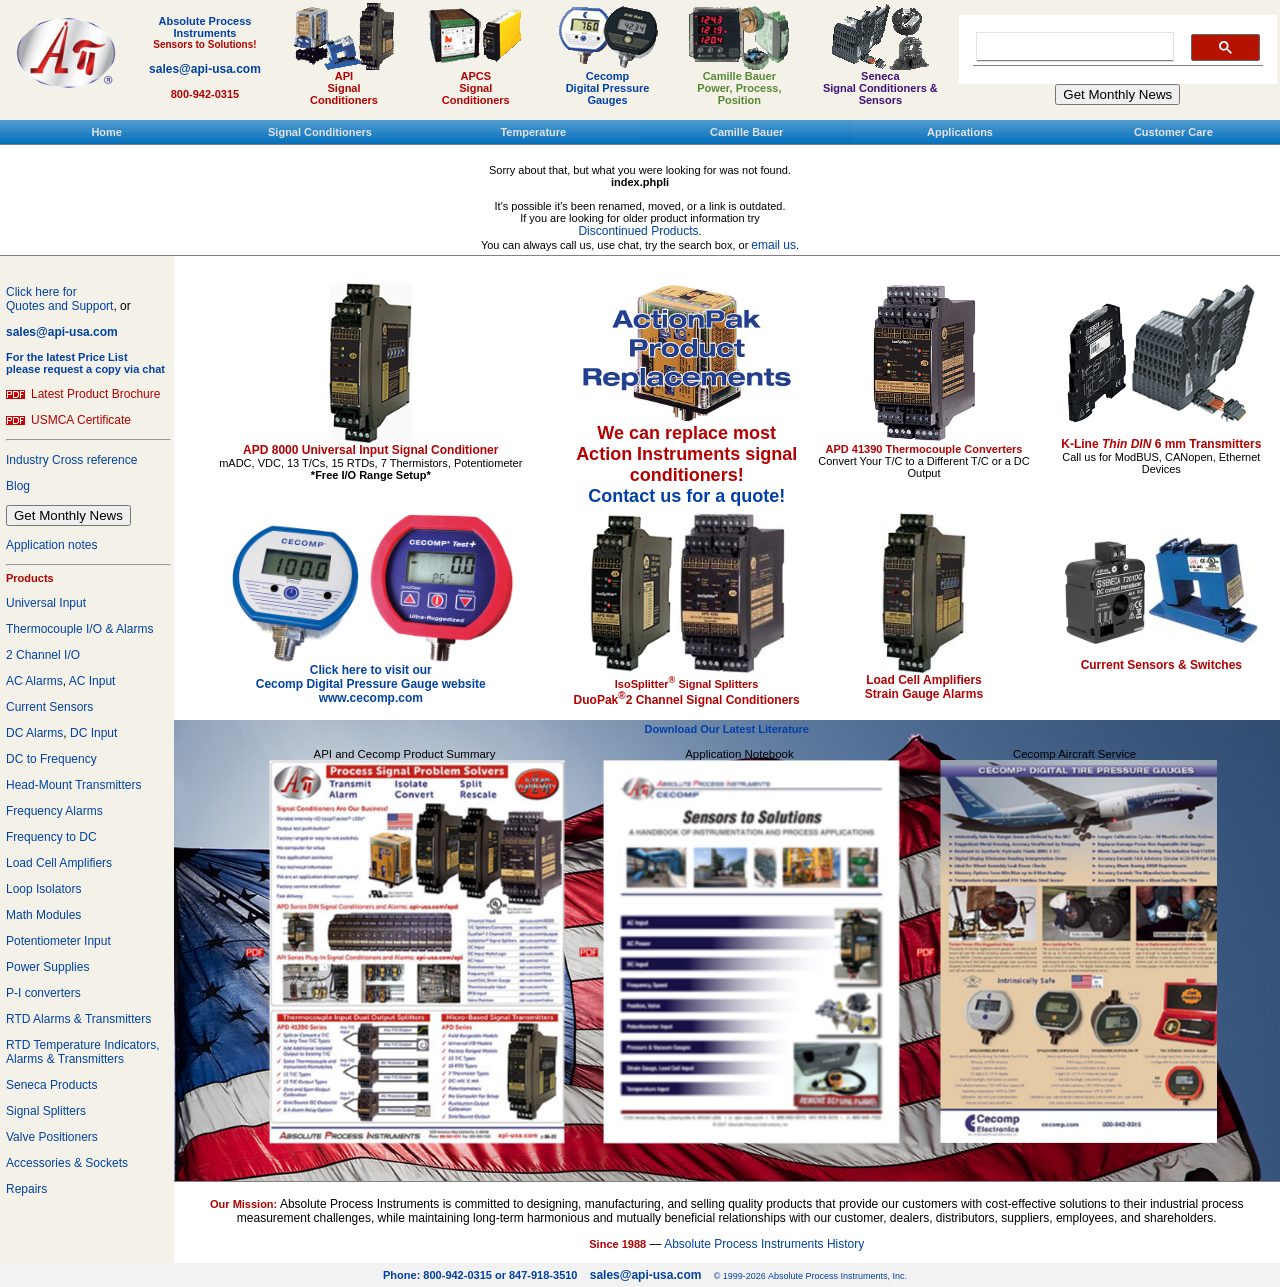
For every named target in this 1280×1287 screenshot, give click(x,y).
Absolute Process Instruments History (764, 1244)
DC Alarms (34, 733)
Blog (18, 486)
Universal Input (46, 603)
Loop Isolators (43, 889)
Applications (960, 132)
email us (773, 245)
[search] (1070, 47)
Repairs (26, 1189)
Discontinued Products (638, 231)
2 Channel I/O (43, 655)
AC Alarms (34, 681)
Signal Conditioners (320, 132)
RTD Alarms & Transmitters (78, 1019)
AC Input (92, 681)
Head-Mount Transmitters (73, 785)
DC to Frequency (51, 759)
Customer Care (1173, 132)
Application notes (51, 545)
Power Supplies (47, 967)
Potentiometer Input (58, 941)
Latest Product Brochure (95, 394)
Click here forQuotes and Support (59, 299)
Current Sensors (49, 707)
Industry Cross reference (71, 460)
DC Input (93, 733)
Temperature (533, 132)
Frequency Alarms (54, 811)
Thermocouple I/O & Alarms (79, 629)
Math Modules (43, 915)
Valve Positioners (52, 1137)
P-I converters (43, 993)
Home (106, 132)
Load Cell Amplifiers (59, 863)
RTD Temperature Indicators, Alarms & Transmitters (83, 1052)
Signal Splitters (46, 1111)
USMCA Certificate (81, 420)
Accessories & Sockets (67, 1163)
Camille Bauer (746, 132)
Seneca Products (51, 1085)
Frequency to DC (51, 837)
